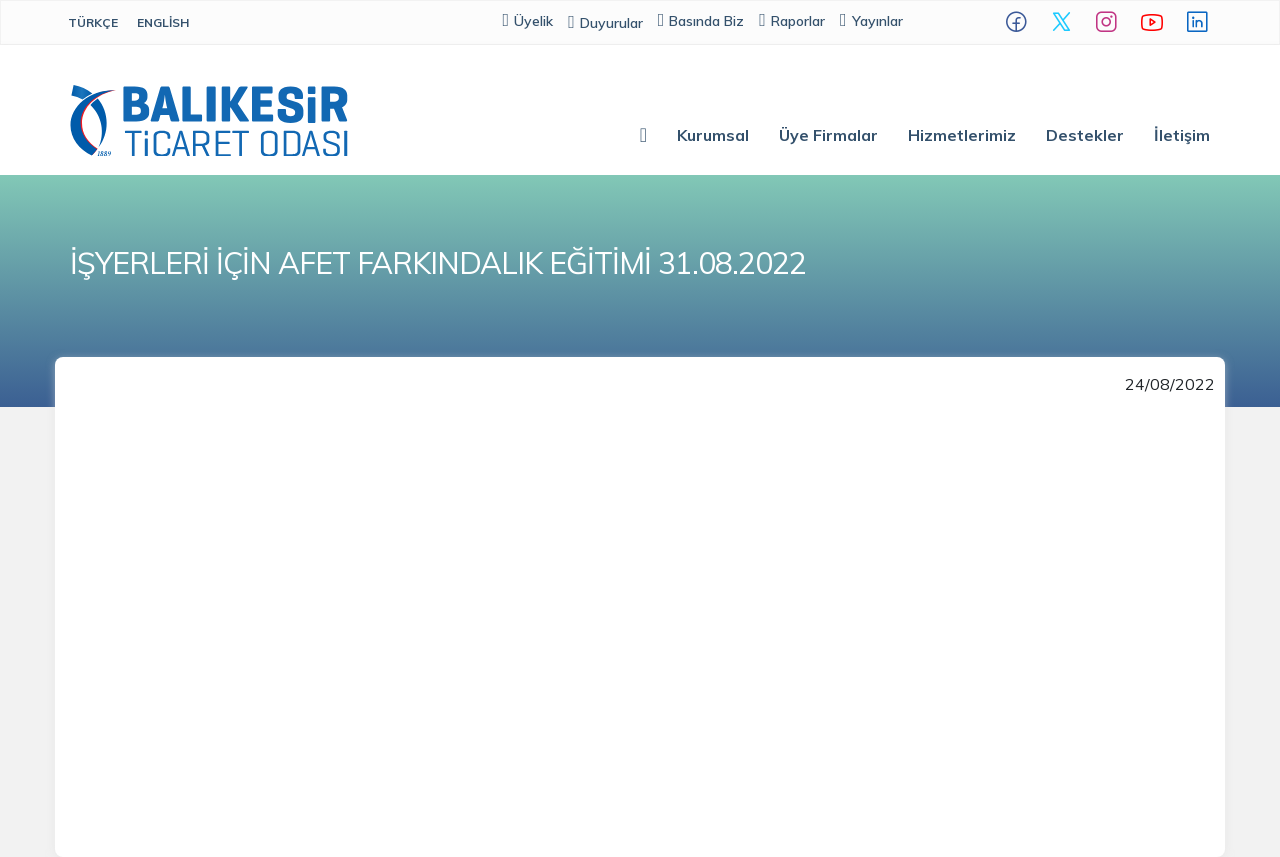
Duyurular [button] (605, 23)
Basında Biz (701, 20)
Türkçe (93, 22)
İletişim (1182, 135)
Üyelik (528, 20)
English (163, 22)
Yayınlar (871, 20)
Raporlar (792, 20)
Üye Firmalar (828, 135)
